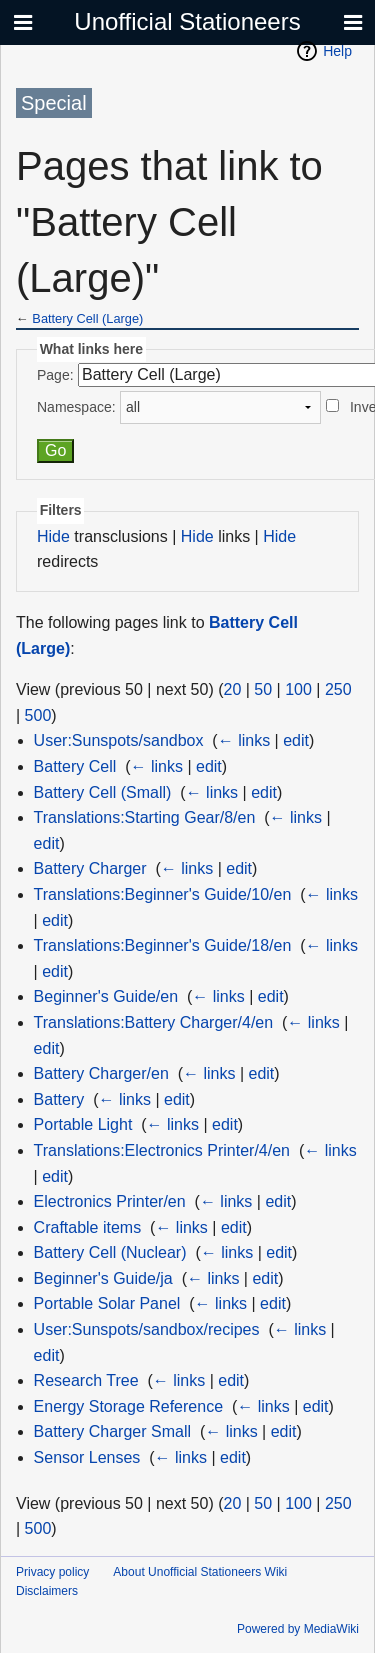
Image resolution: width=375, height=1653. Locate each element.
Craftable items (88, 1227)
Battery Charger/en (101, 1073)
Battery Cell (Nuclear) (110, 1252)
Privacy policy (52, 1572)
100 (298, 689)
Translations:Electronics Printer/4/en (162, 1150)
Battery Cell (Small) (103, 792)
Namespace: (76, 407)
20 (233, 689)
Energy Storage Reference (128, 1406)
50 (263, 689)
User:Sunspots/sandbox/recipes (147, 1329)
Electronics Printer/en (110, 1201)
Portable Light (83, 1124)
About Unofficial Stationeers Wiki (200, 1572)
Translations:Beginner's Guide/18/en (163, 945)
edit (296, 740)
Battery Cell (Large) (87, 318)
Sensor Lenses (87, 1457)
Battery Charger (90, 868)
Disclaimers (47, 1591)
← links (244, 740)
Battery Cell (75, 766)
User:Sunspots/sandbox (119, 740)
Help (337, 51)
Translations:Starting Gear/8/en (145, 817)
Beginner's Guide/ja (103, 1278)
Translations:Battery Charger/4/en (154, 1022)
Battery (59, 1099)
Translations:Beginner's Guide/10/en (163, 894)
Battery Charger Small (112, 1431)
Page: (55, 375)
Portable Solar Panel (107, 1303)
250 (338, 689)
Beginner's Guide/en (106, 996)
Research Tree (86, 1380)
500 (38, 715)
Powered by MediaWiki (298, 1629)
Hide (53, 536)
